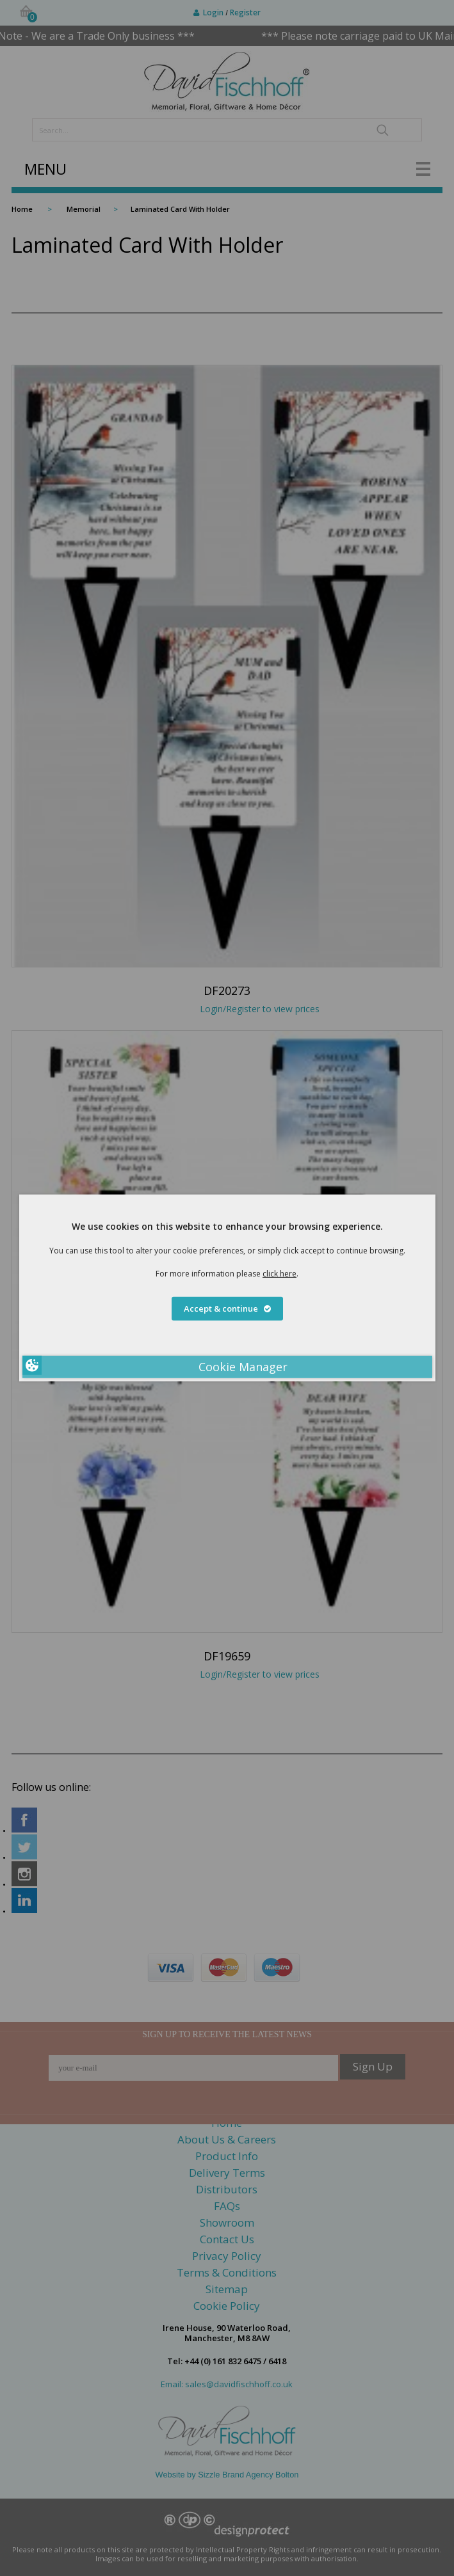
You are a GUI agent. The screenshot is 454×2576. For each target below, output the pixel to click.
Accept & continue (227, 1308)
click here (279, 1273)
